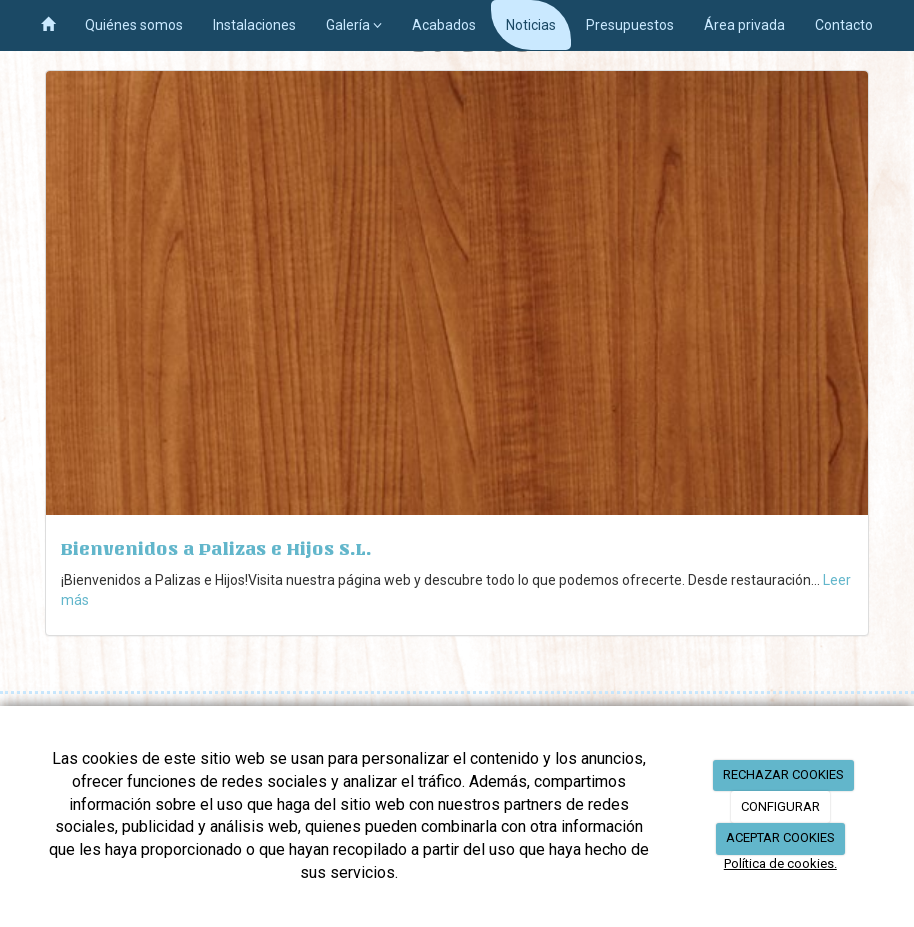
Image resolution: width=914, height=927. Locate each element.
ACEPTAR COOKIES (780, 837)
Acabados (444, 25)
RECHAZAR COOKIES (783, 774)
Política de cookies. (780, 863)
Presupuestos (630, 25)
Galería (354, 25)
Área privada (744, 25)
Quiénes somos (134, 25)
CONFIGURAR (780, 806)
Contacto (844, 25)
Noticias (531, 25)
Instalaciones (254, 25)
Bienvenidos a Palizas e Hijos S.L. (216, 549)
